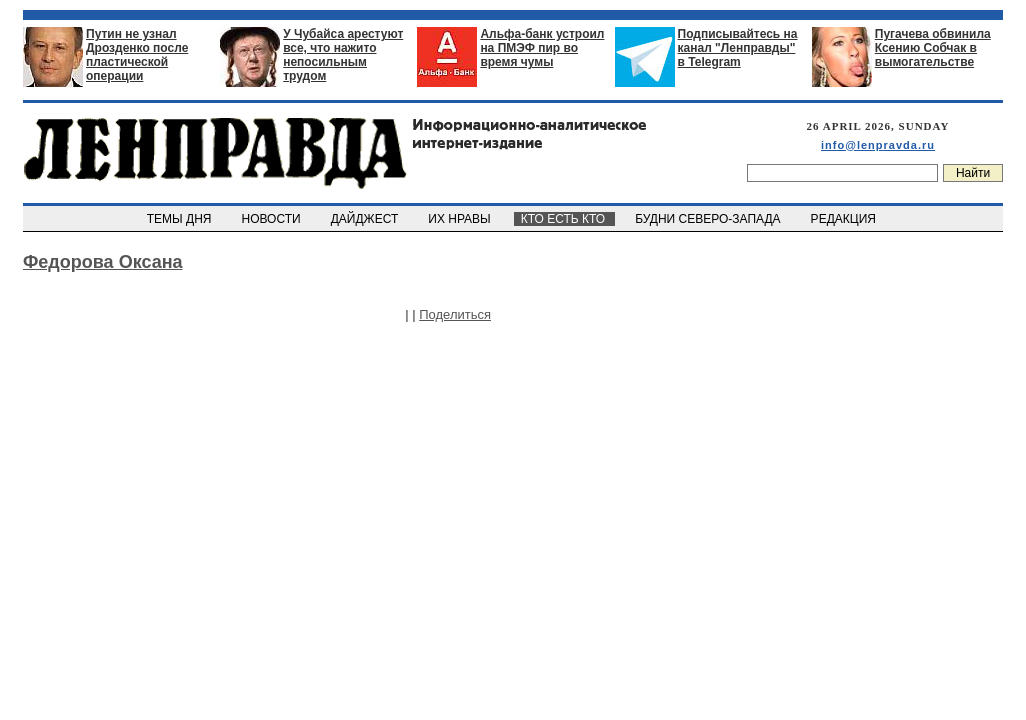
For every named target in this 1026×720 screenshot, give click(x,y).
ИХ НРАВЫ (461, 219)
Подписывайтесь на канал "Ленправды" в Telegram (738, 48)
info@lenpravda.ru (878, 145)
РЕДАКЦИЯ (845, 219)
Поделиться (455, 314)
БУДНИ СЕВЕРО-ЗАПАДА (709, 219)
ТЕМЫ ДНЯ (180, 219)
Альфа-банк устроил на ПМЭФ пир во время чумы (542, 48)
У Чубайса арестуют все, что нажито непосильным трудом (343, 55)
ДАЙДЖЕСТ (366, 219)
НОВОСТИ (273, 219)
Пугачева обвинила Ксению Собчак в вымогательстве (933, 48)
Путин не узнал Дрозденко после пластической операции (137, 55)
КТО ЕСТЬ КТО (564, 219)
